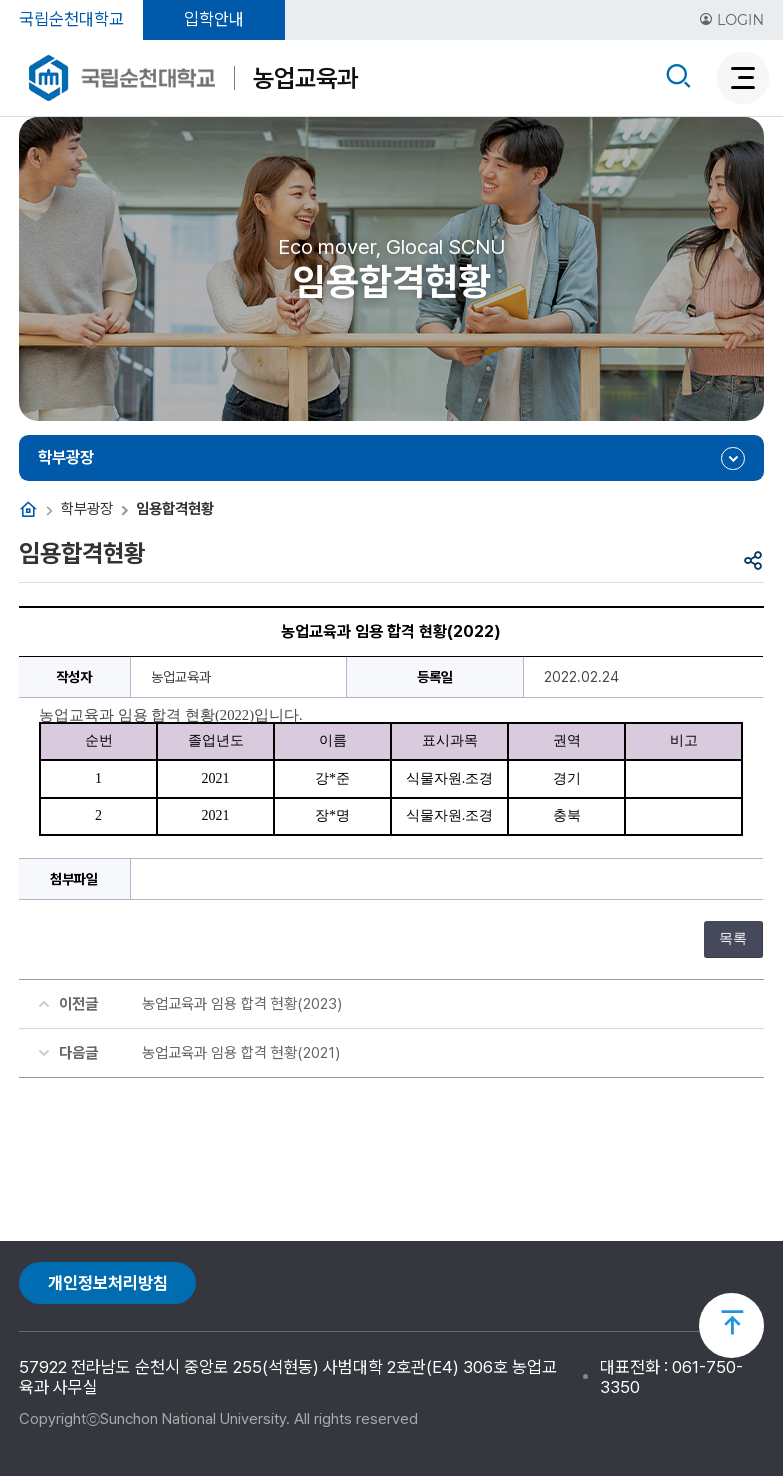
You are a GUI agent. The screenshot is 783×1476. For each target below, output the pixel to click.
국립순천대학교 (71, 19)
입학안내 (214, 19)
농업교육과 (305, 78)
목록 (733, 938)
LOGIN (731, 20)
